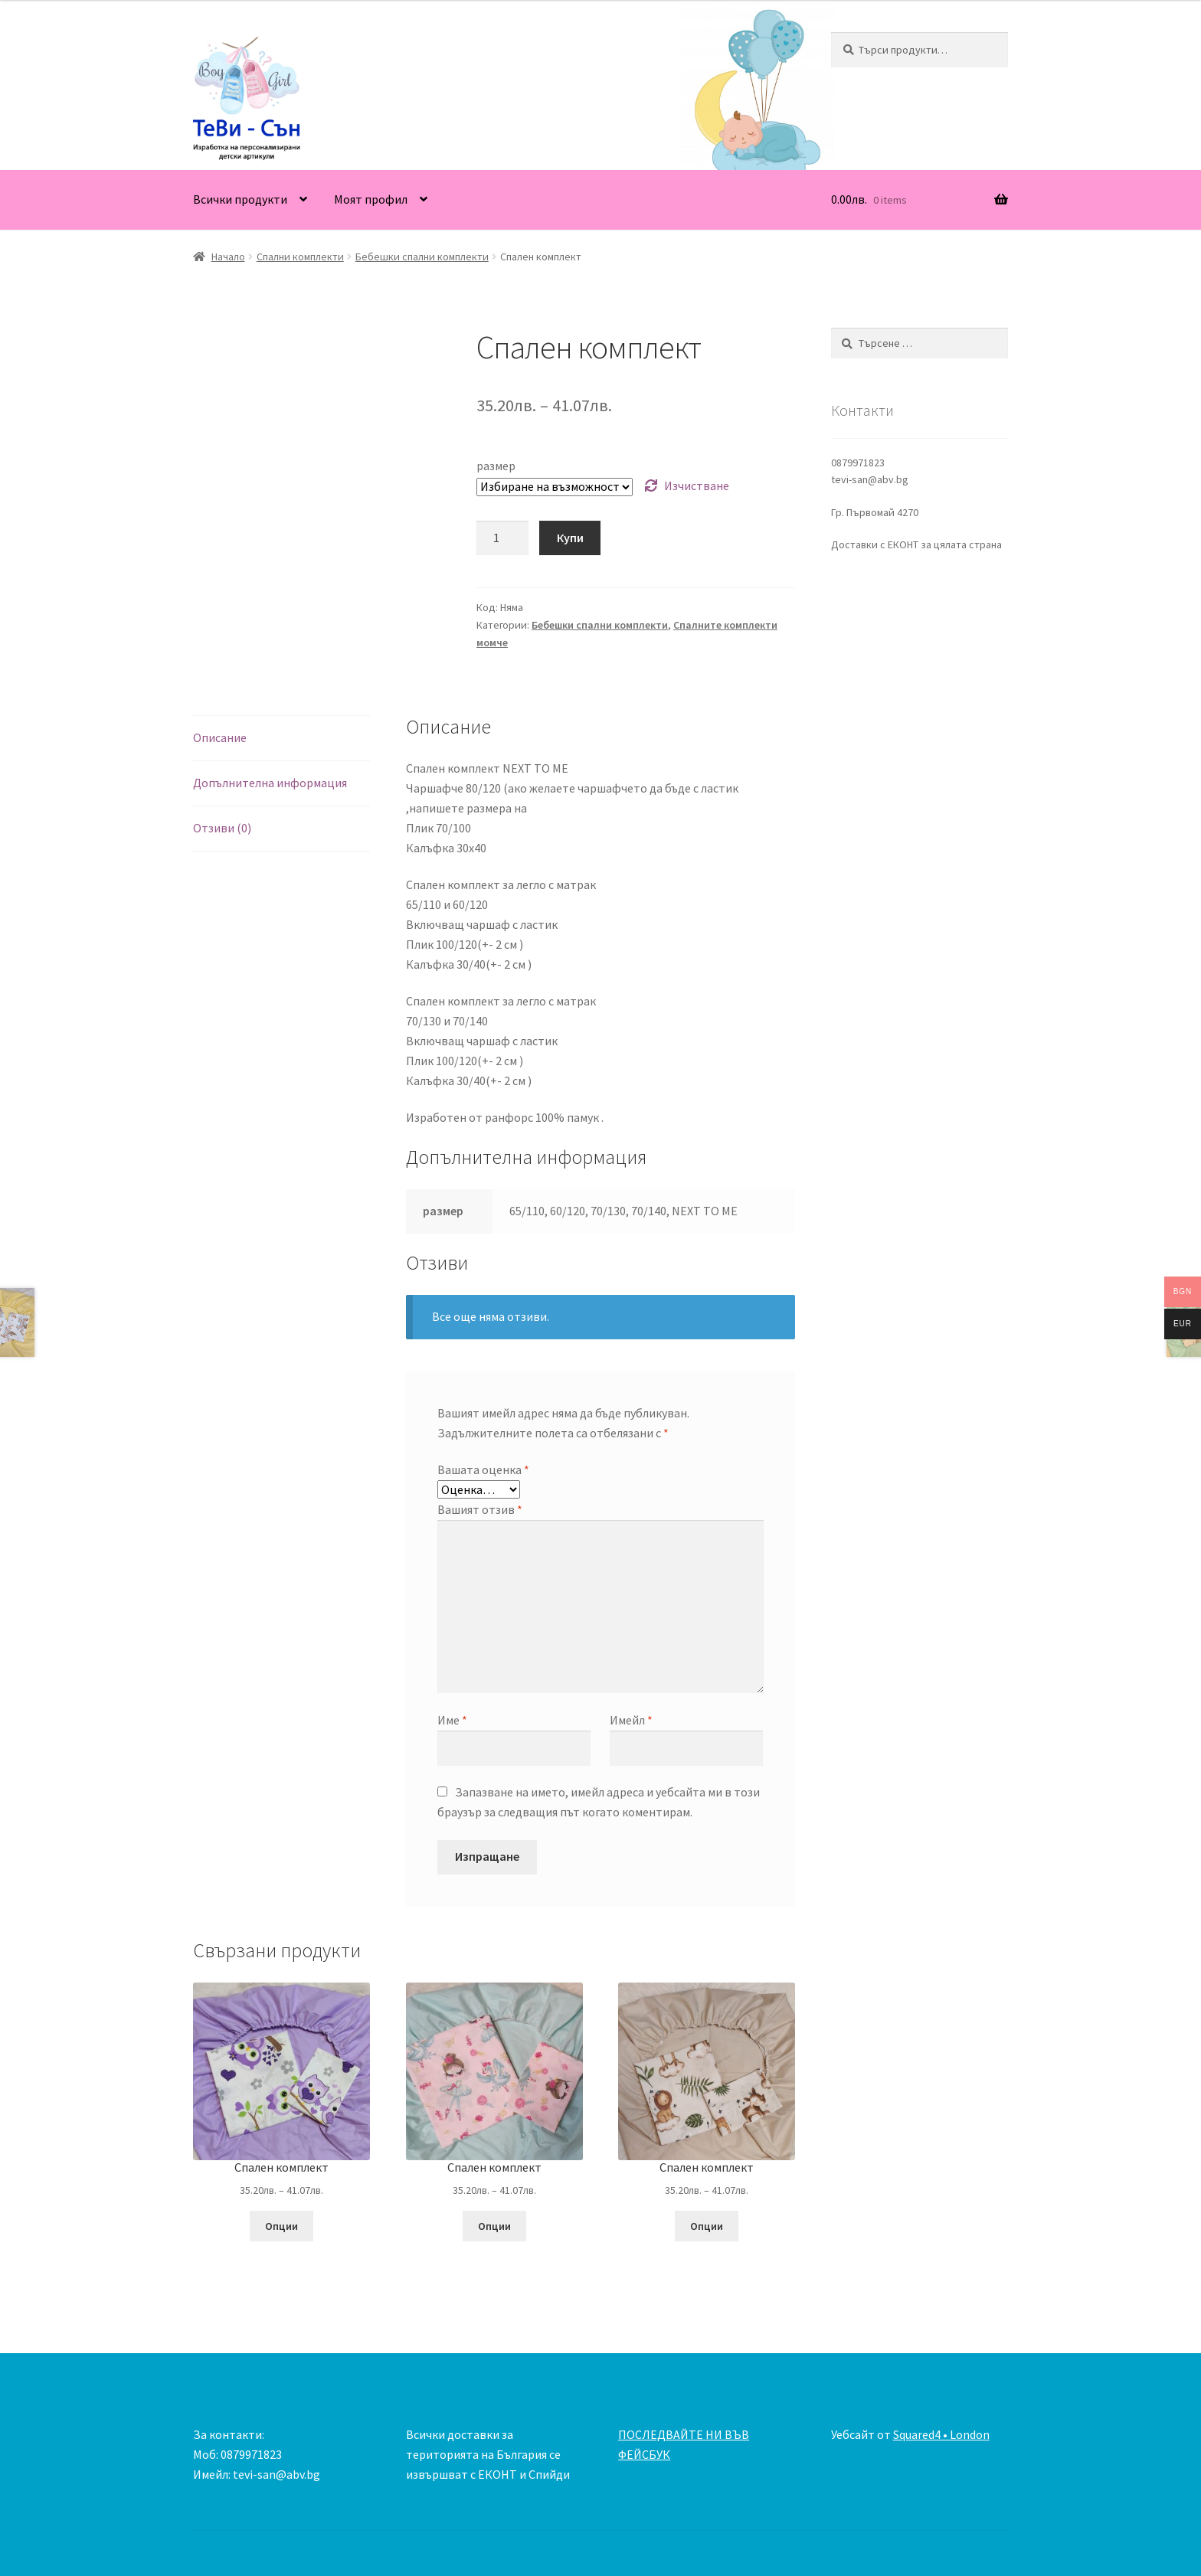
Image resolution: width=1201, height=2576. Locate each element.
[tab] (281, 738)
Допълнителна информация (270, 782)
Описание (220, 737)
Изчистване (696, 485)
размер (495, 465)
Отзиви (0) (222, 827)
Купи (570, 537)
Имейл (631, 1720)
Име (452, 1720)
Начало (228, 256)
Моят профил (370, 199)
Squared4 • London (941, 2434)
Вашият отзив (479, 1509)
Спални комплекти (300, 256)
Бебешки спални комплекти (422, 256)
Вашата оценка (483, 1469)
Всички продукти (240, 199)
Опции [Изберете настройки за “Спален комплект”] (281, 2226)
